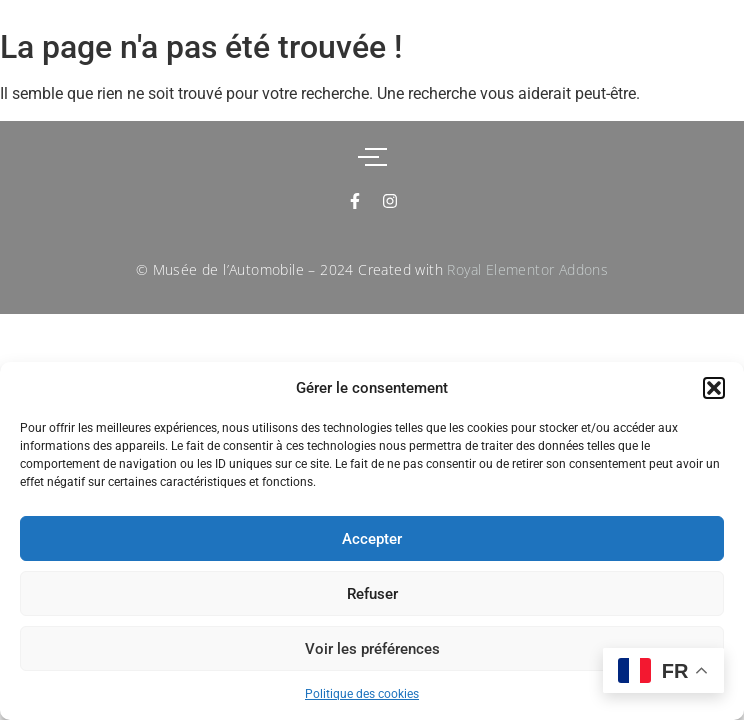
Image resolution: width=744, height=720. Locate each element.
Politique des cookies (362, 694)
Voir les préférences (372, 649)
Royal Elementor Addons (527, 269)
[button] (714, 388)
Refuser (372, 594)
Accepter (372, 539)
